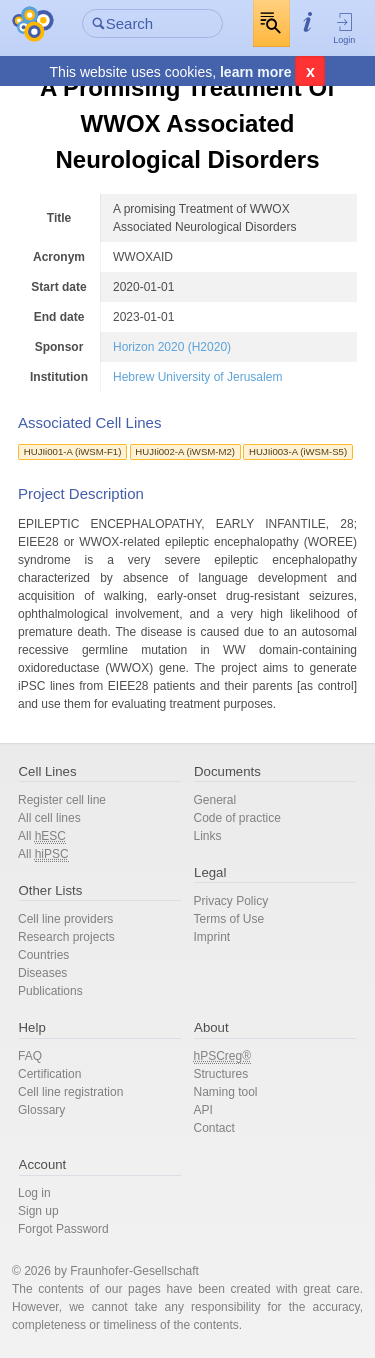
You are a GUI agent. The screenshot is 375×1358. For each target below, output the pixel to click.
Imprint (212, 937)
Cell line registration (70, 1092)
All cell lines (49, 818)
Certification (49, 1074)
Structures (221, 1074)
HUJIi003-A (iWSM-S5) (298, 451)
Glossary (41, 1110)
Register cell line (62, 800)
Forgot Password (63, 1229)
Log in (34, 1193)
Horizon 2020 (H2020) (172, 347)
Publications (50, 991)
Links (208, 836)
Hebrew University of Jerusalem (197, 377)
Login (344, 28)
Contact (214, 1128)
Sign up (38, 1211)
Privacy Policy (231, 901)
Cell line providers (65, 919)
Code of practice (237, 818)
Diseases (42, 973)
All (42, 836)
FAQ (30, 1056)
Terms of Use (229, 919)
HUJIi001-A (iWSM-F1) (73, 451)
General (215, 800)
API (203, 1110)
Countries (43, 955)
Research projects (66, 937)
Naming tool (226, 1092)
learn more (256, 72)
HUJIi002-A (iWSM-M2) (185, 451)
